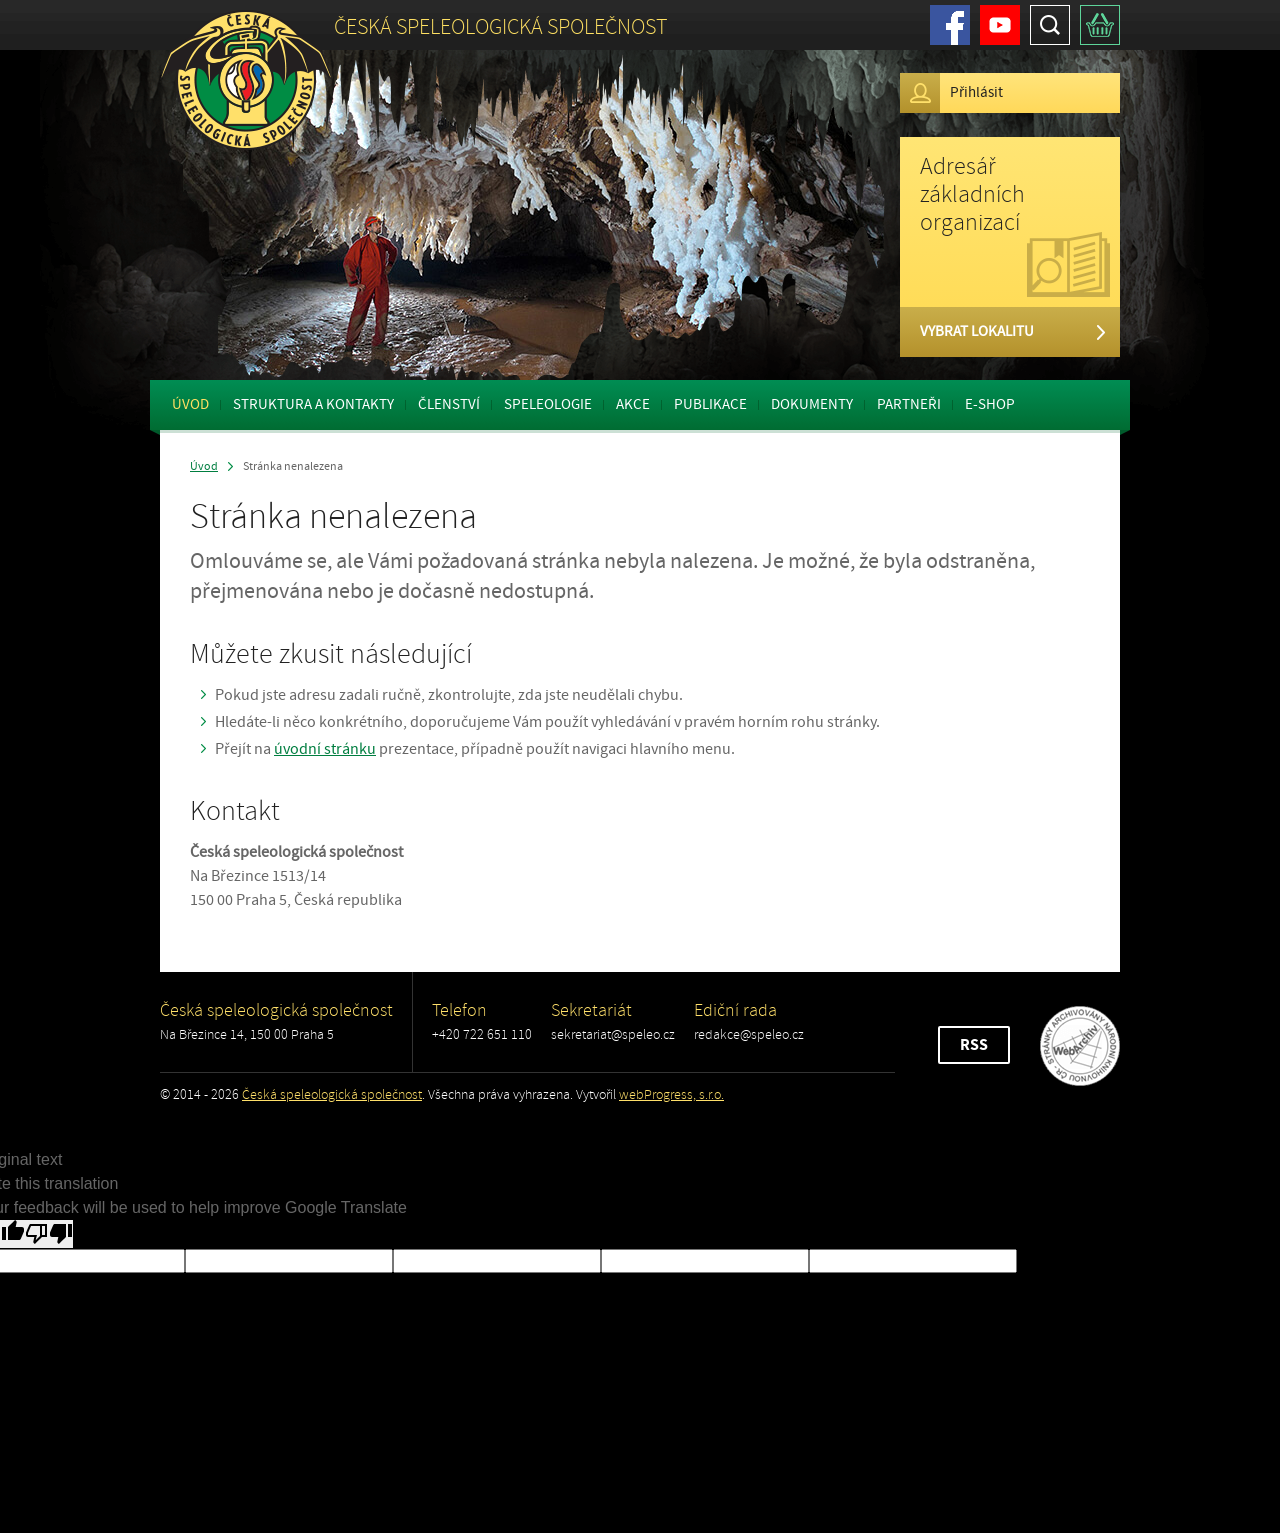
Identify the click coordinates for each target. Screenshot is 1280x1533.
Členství (449, 404)
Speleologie (548, 404)
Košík (1100, 25)
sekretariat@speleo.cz (613, 1034)
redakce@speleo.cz (749, 1034)
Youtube (1000, 25)
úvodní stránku (325, 749)
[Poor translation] (49, 1234)
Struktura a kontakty (313, 404)
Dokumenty (812, 404)
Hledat (1050, 25)
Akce (633, 404)
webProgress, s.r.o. (671, 1094)
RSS (974, 1045)
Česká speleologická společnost (332, 1094)
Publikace (710, 404)
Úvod (190, 404)
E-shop (990, 404)
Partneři (909, 404)
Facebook (950, 25)
